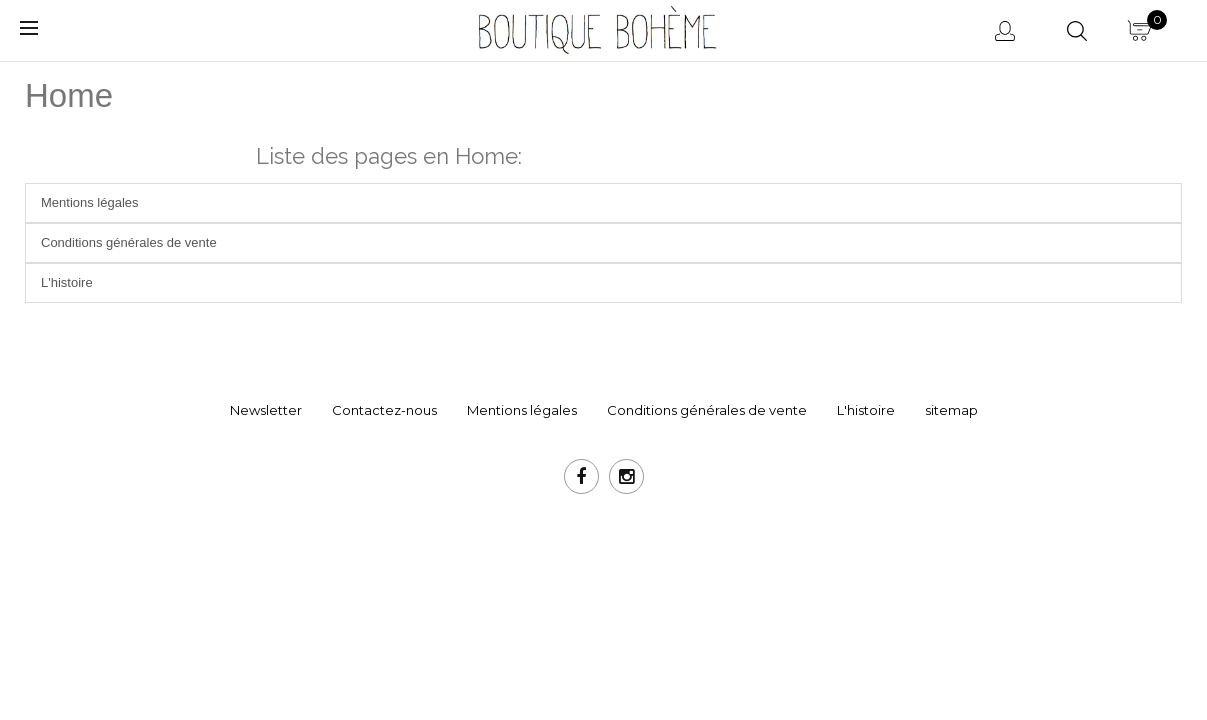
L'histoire (67, 282)
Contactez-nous (384, 410)
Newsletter (266, 410)
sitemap (951, 410)
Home (69, 95)
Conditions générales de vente (129, 242)
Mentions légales (90, 202)
